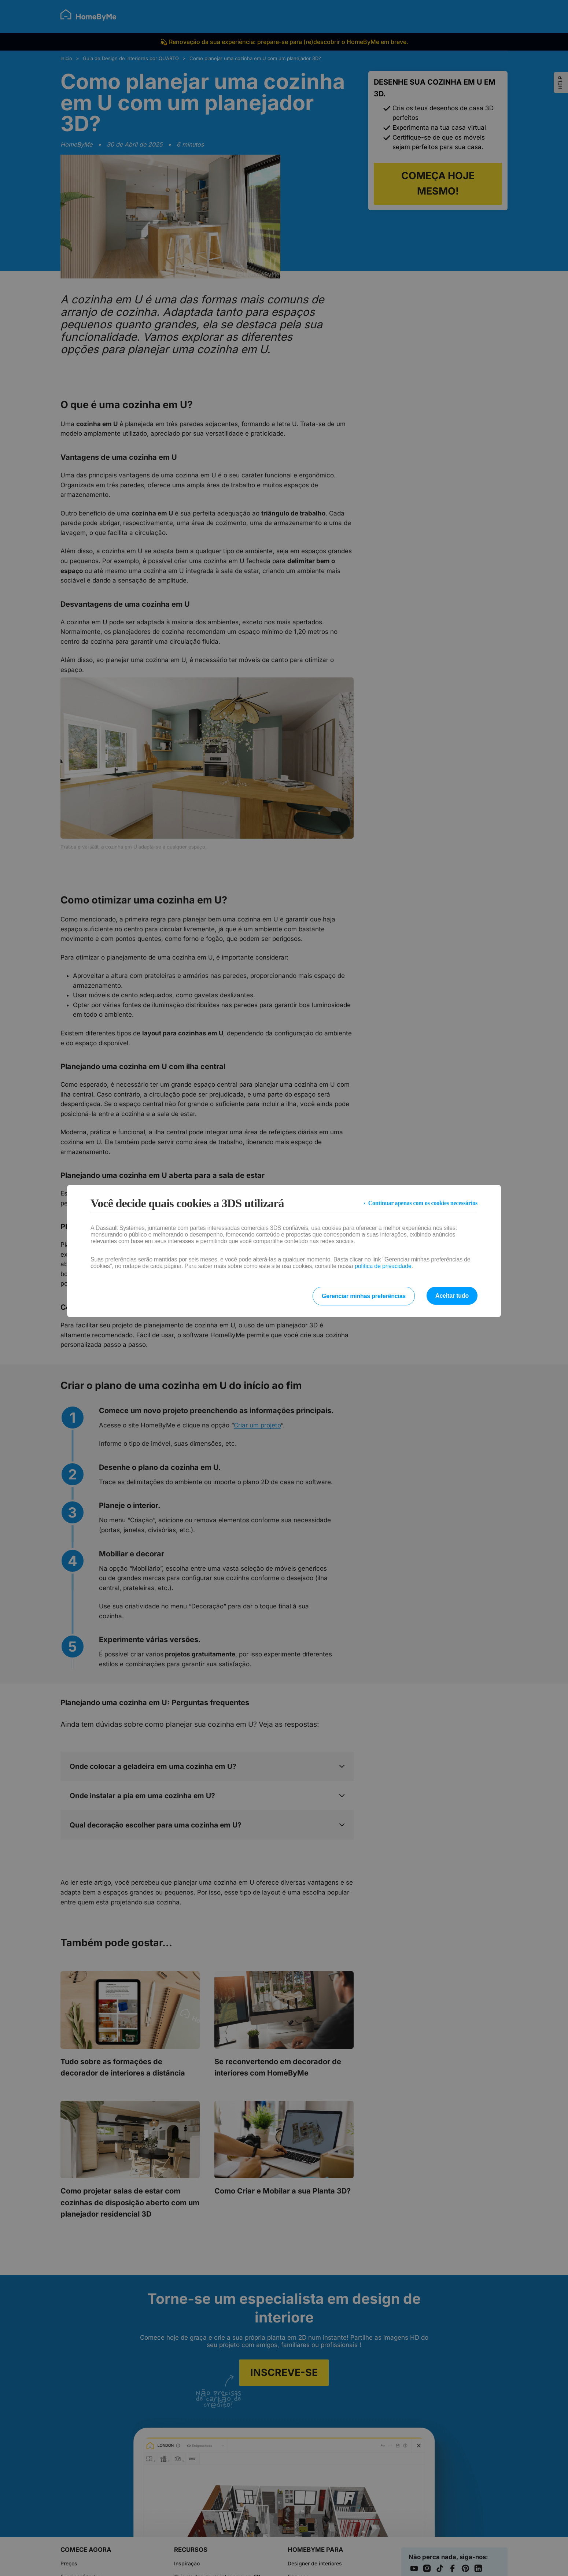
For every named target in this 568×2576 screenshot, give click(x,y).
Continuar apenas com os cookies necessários (422, 1203)
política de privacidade (383, 1266)
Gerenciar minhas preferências (364, 1296)
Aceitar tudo (452, 1296)
